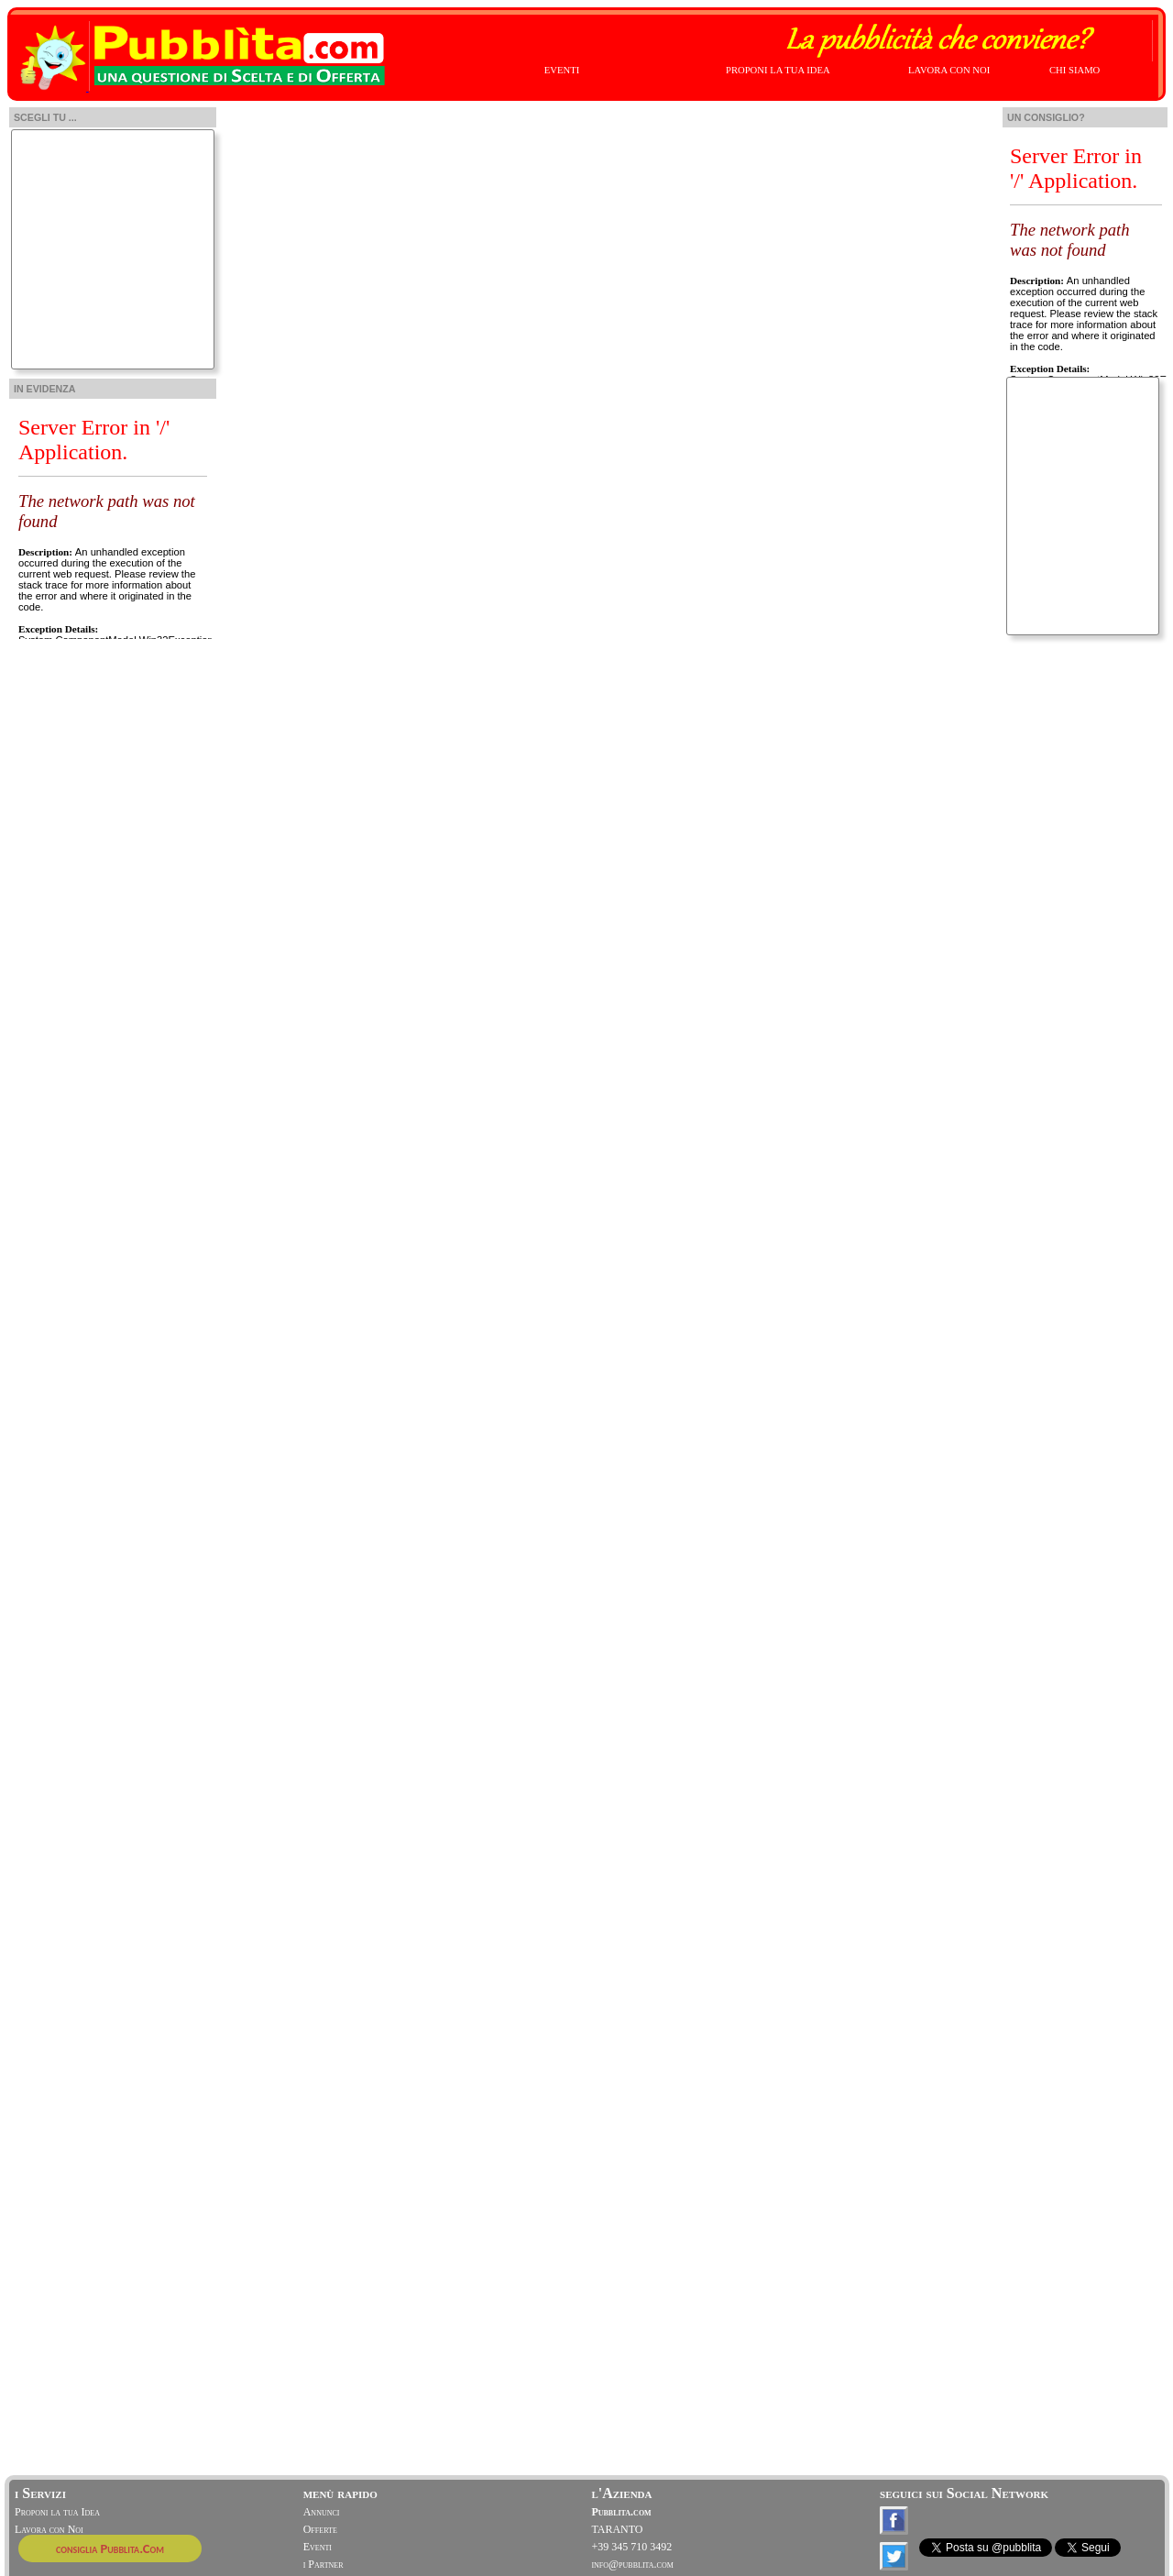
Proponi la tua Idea (57, 2511)
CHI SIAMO (1074, 70)
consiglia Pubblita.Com (110, 2548)
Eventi (317, 2546)
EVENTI (561, 70)
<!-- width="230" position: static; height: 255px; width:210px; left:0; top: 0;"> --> (112, 520)
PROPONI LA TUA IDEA (778, 70)
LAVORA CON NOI (949, 70)
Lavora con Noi (49, 2529)
